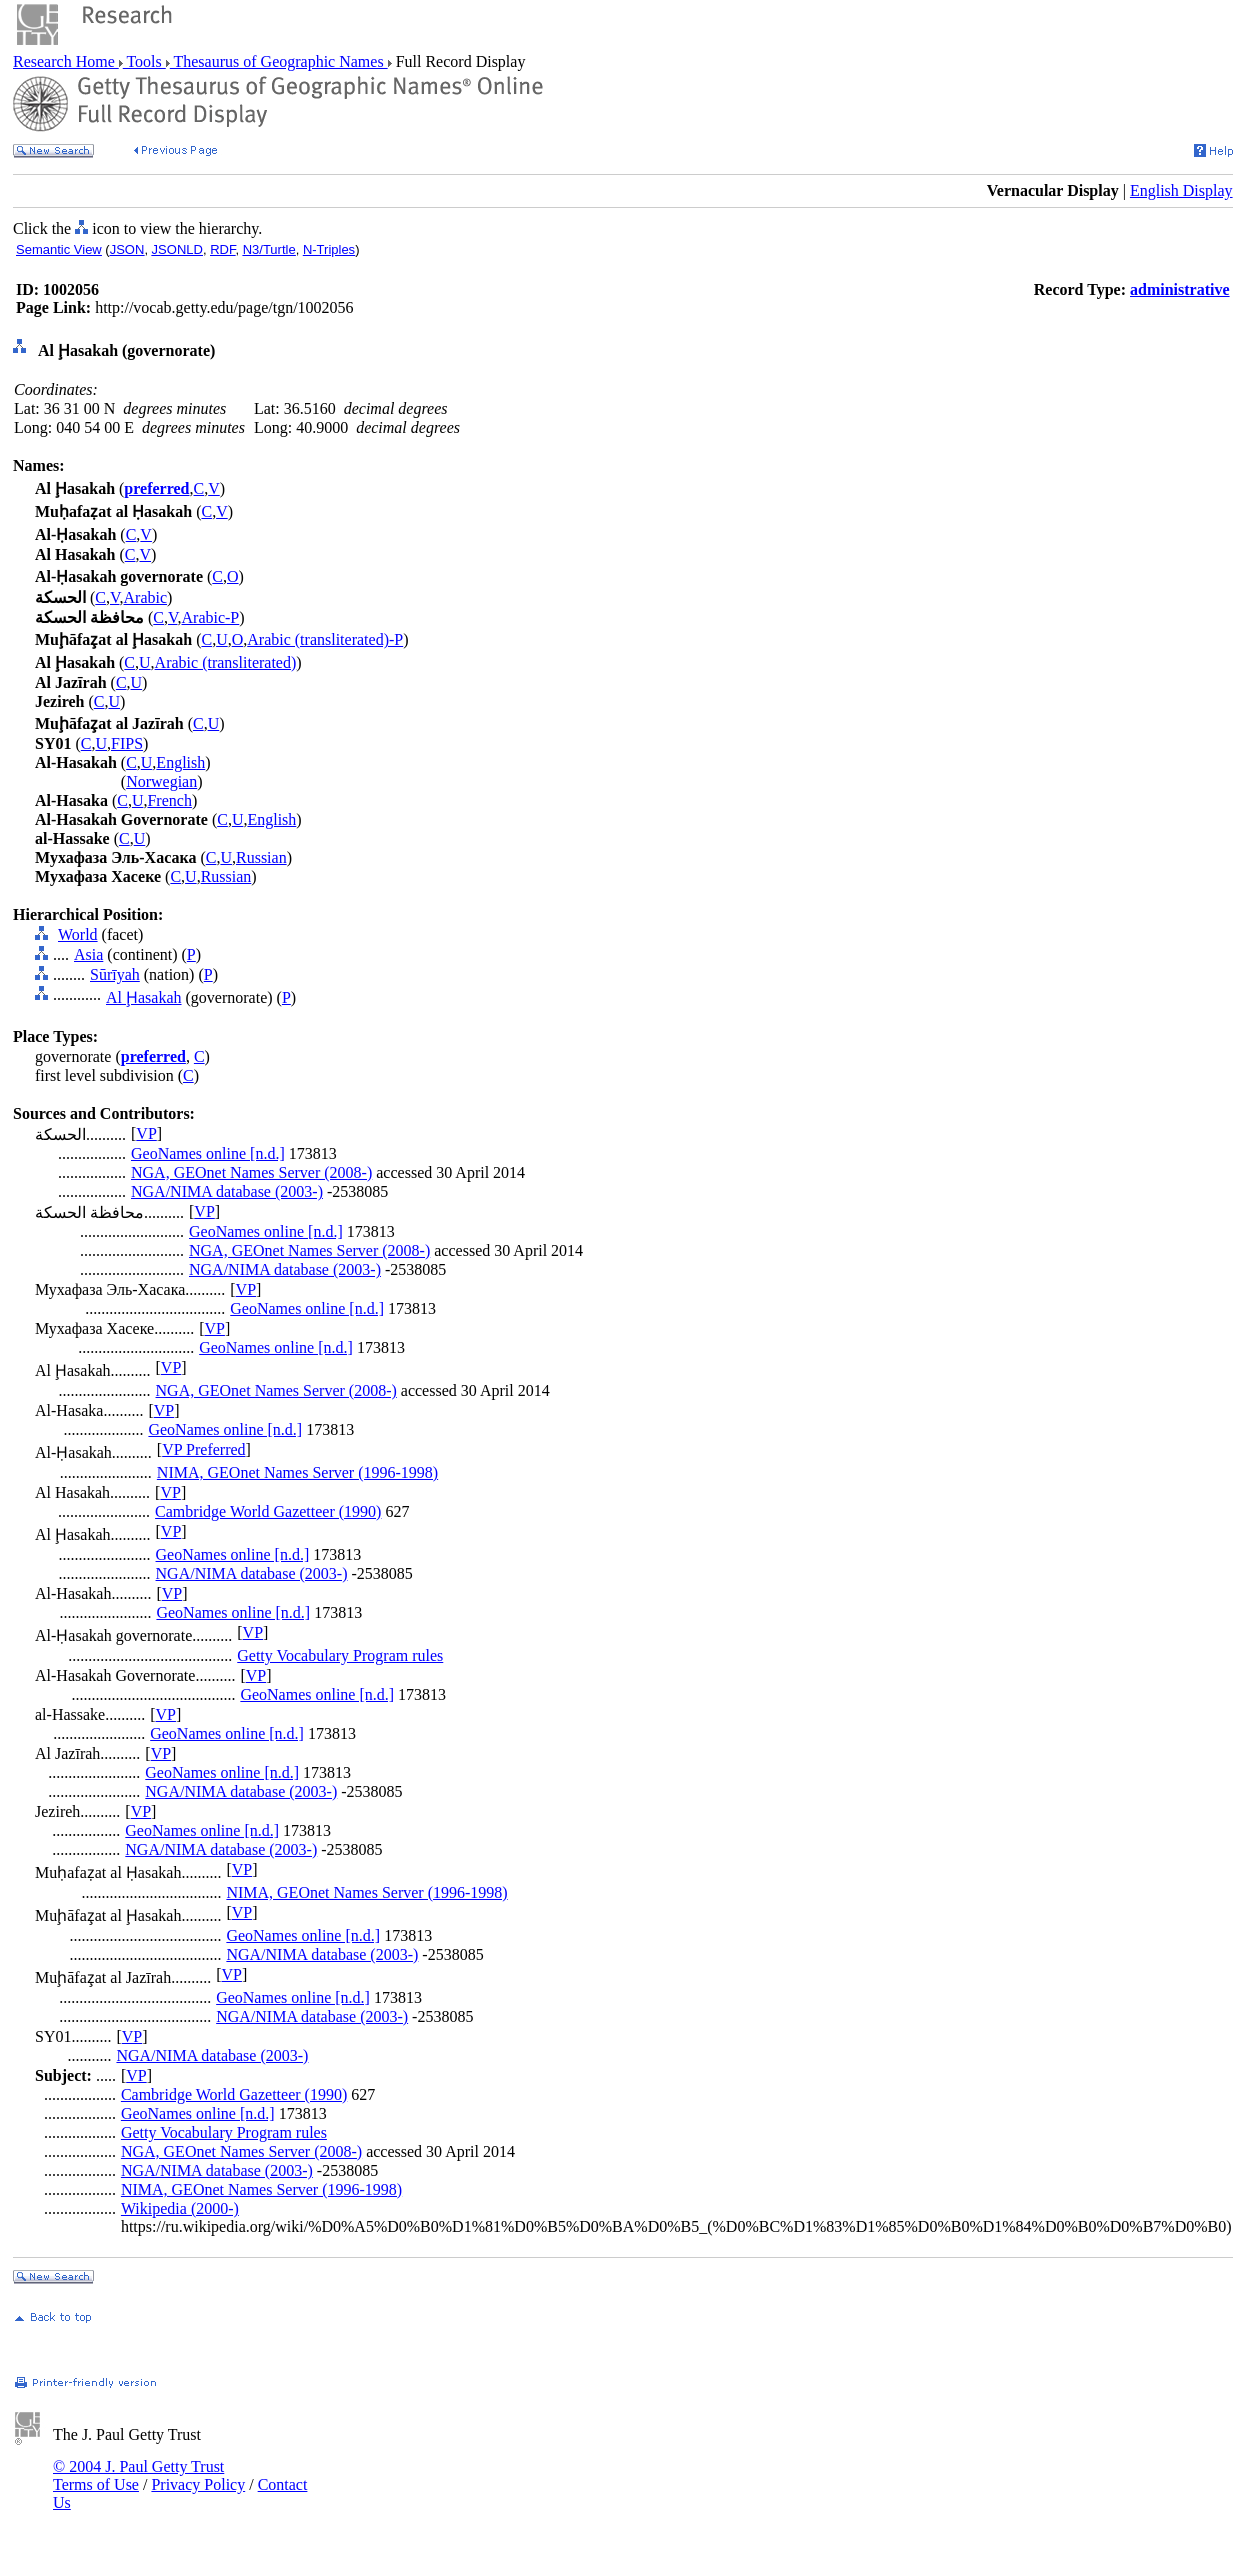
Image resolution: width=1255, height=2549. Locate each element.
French (169, 800)
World (78, 934)
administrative (1180, 289)
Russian (261, 857)
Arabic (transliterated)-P (325, 639)
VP (146, 1133)
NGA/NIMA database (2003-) (227, 1191)
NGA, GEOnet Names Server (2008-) (251, 1172)
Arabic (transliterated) (226, 662)
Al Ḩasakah (144, 997)
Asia (88, 954)
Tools (144, 61)
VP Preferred (203, 1449)
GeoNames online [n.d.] (208, 1153)
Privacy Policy (198, 2484)
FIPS (127, 743)
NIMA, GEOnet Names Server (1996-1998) (297, 1472)
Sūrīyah (115, 974)
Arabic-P (211, 617)
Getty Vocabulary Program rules (340, 1655)
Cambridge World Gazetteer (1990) (268, 1511)
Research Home (66, 61)
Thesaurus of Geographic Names (279, 61)
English (180, 762)
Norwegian (161, 781)
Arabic (146, 597)
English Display (1181, 190)
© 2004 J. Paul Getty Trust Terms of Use (138, 2475)
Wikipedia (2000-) (180, 2208)
